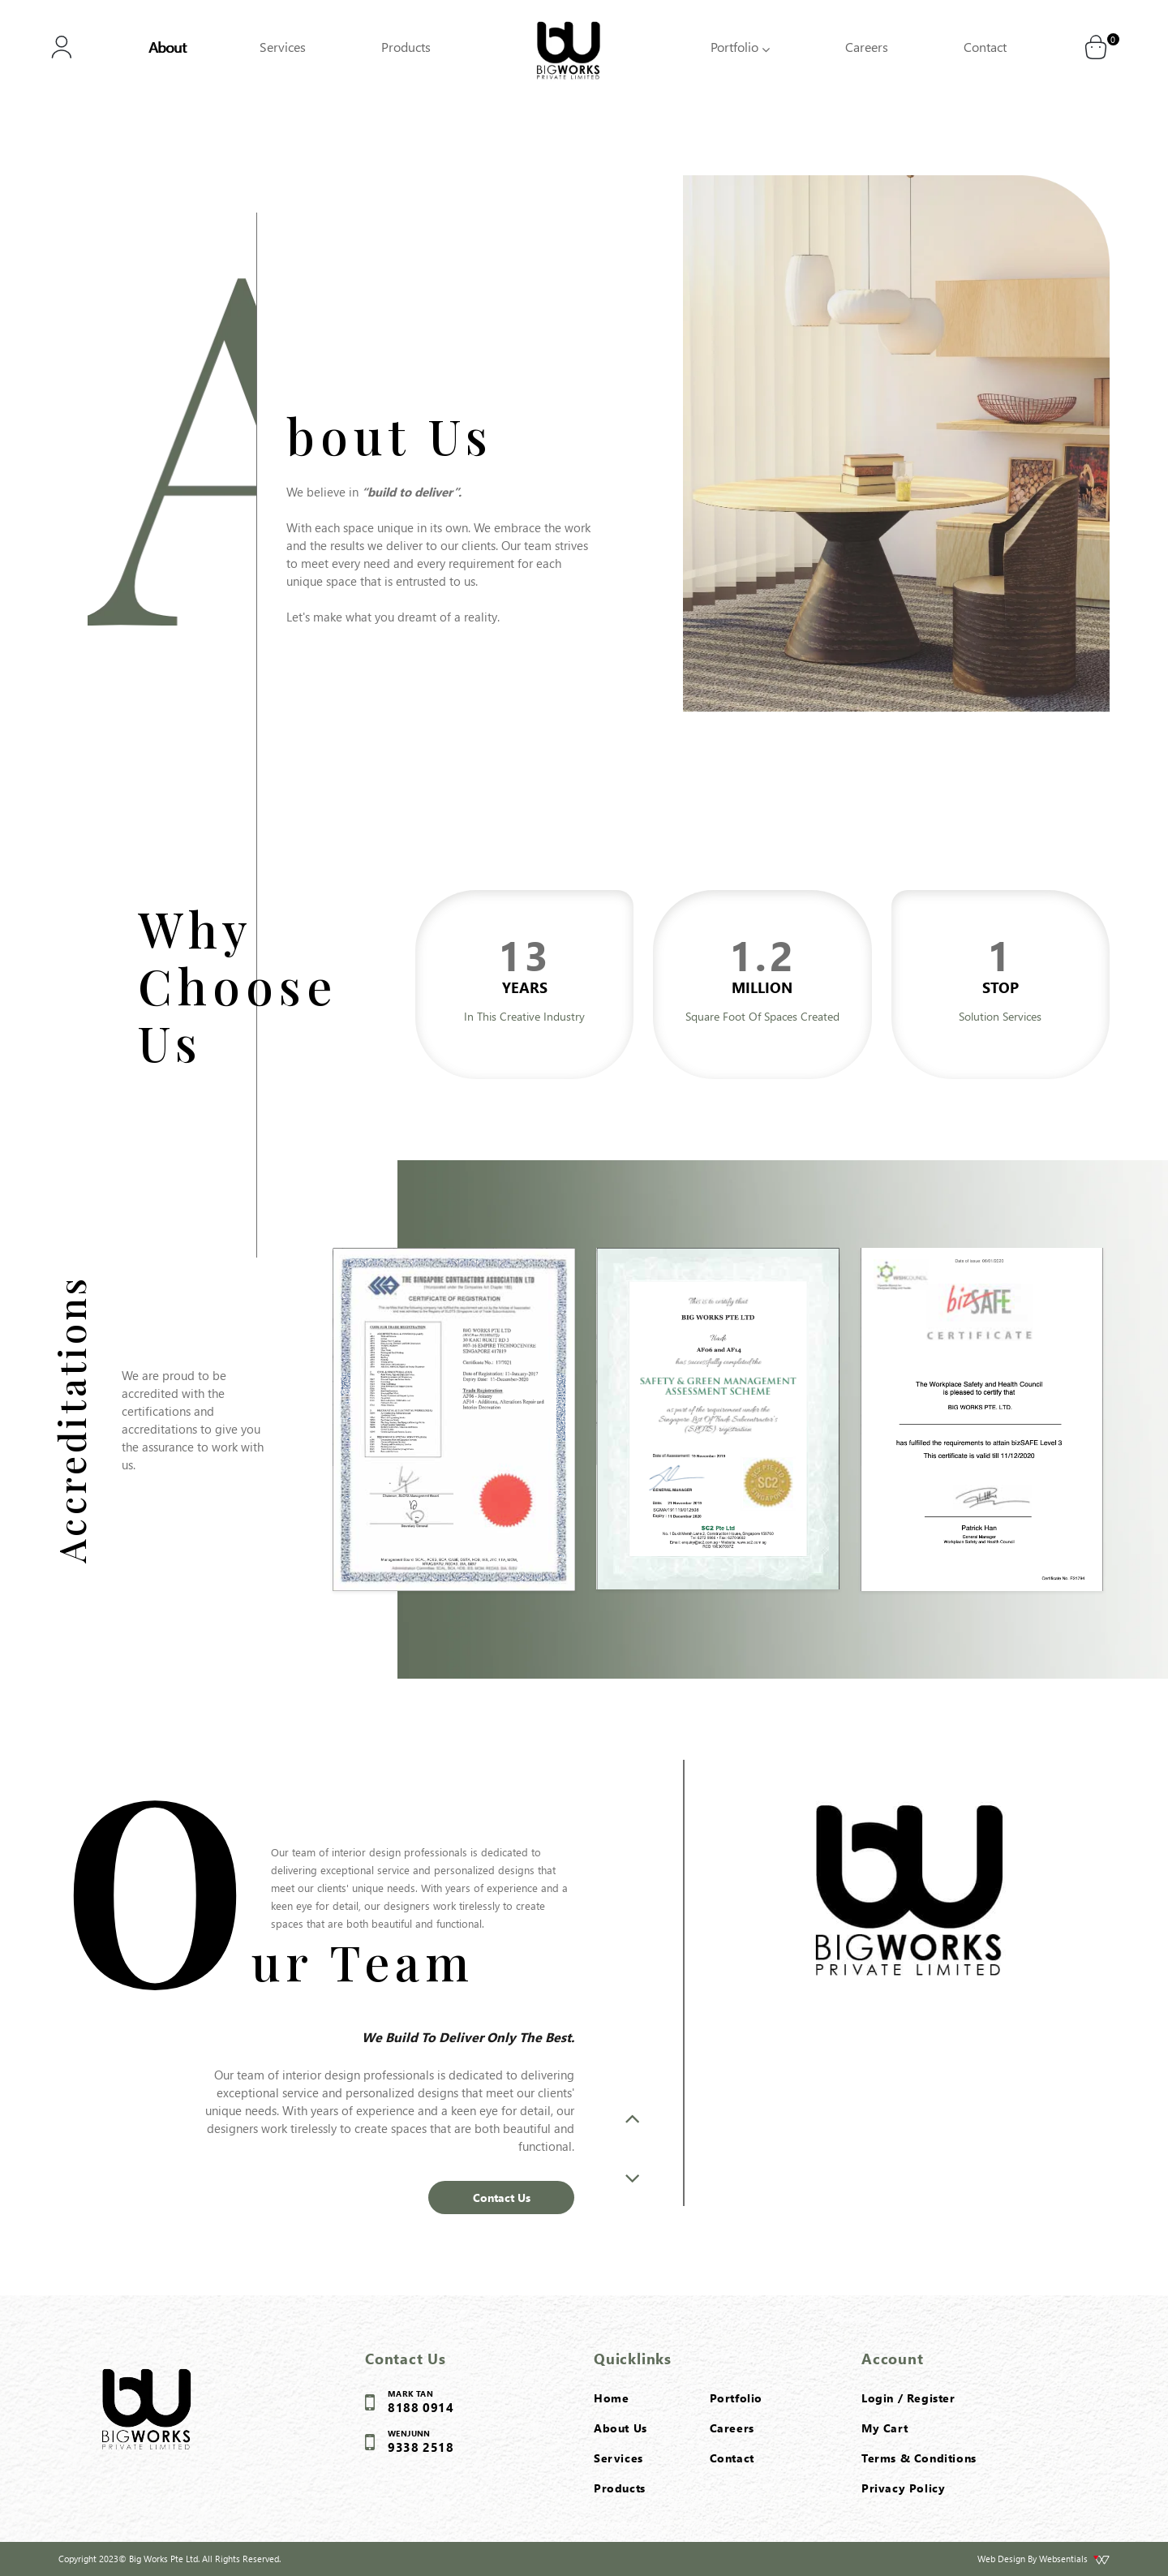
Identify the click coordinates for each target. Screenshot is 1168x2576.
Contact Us (501, 2197)
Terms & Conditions (919, 2458)
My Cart (884, 2428)
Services (283, 47)
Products (406, 47)
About (167, 47)
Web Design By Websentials (1043, 2558)
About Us (620, 2428)
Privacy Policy (903, 2488)
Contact (985, 47)
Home (611, 2398)
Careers (866, 47)
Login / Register (908, 2398)
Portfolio (740, 47)
